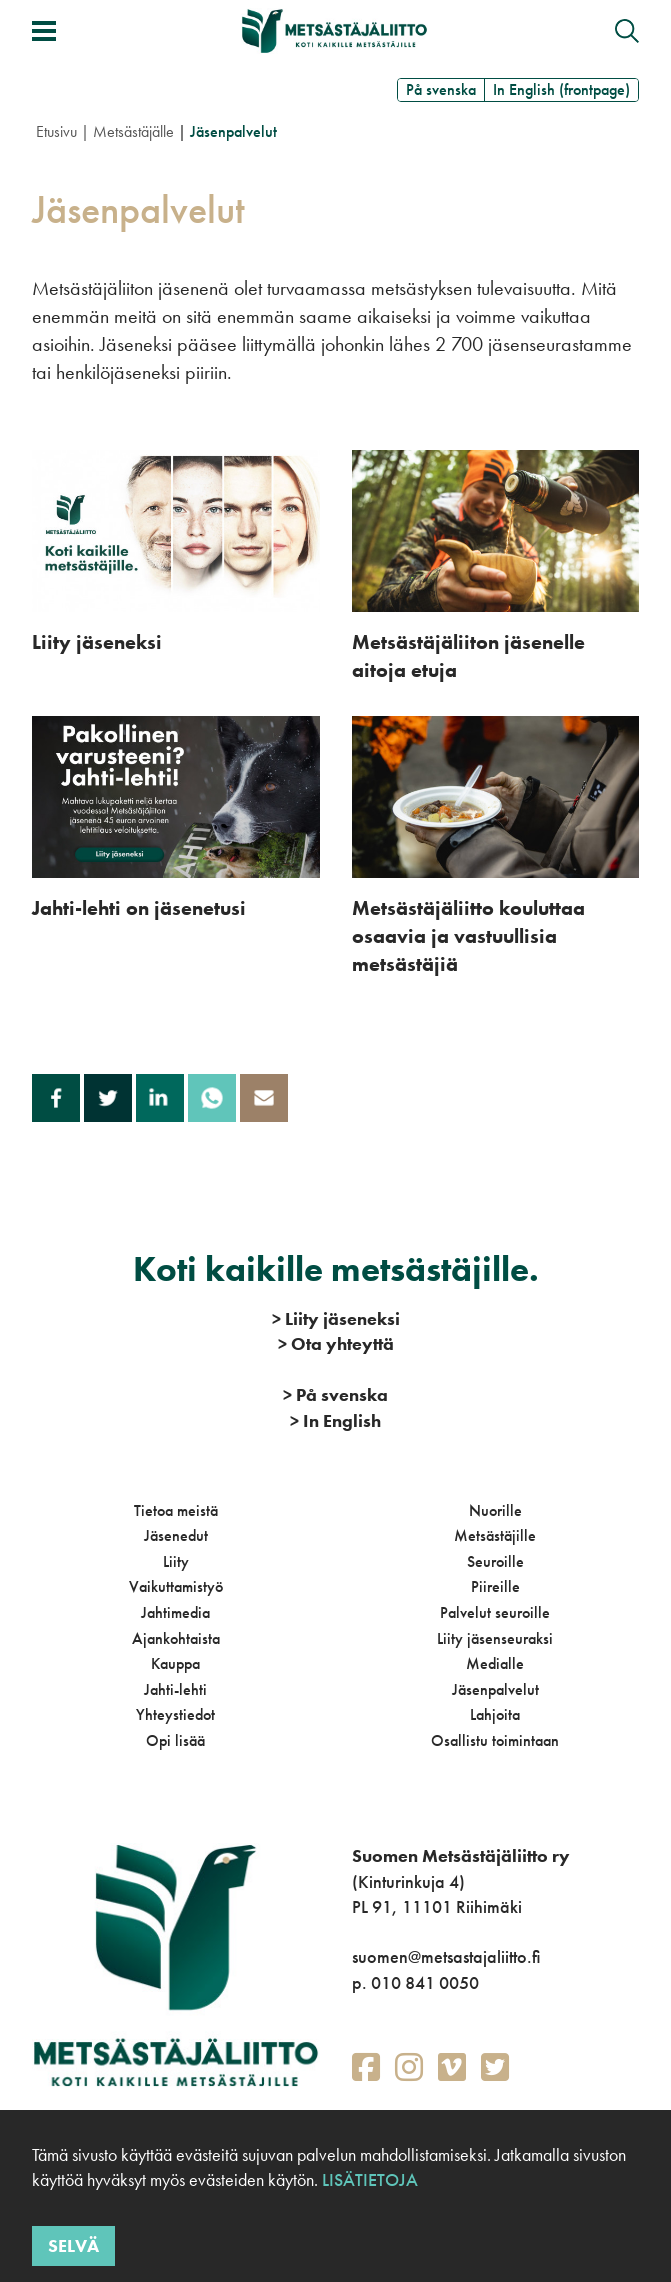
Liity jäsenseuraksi (495, 1638)
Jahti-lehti (175, 1689)
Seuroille (495, 1561)
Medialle (495, 1663)
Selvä (73, 2245)
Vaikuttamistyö (176, 1586)
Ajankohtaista (176, 1638)
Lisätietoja (368, 2179)
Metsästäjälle (133, 131)
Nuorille (495, 1510)
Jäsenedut (176, 1535)
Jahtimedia (175, 1612)
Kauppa (175, 1663)
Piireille (495, 1586)
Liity (176, 1561)
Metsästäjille (495, 1535)
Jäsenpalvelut (495, 1689)
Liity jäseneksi (336, 1318)
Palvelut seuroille (495, 1612)
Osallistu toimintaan (495, 1740)
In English (335, 1420)
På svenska (441, 89)
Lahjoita (495, 1714)
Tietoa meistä (176, 1510)
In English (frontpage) (561, 89)
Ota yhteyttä (336, 1343)
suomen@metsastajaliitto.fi (446, 1956)
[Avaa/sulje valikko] (44, 31)
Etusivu (56, 131)
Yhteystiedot (175, 1714)
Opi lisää (175, 1740)
